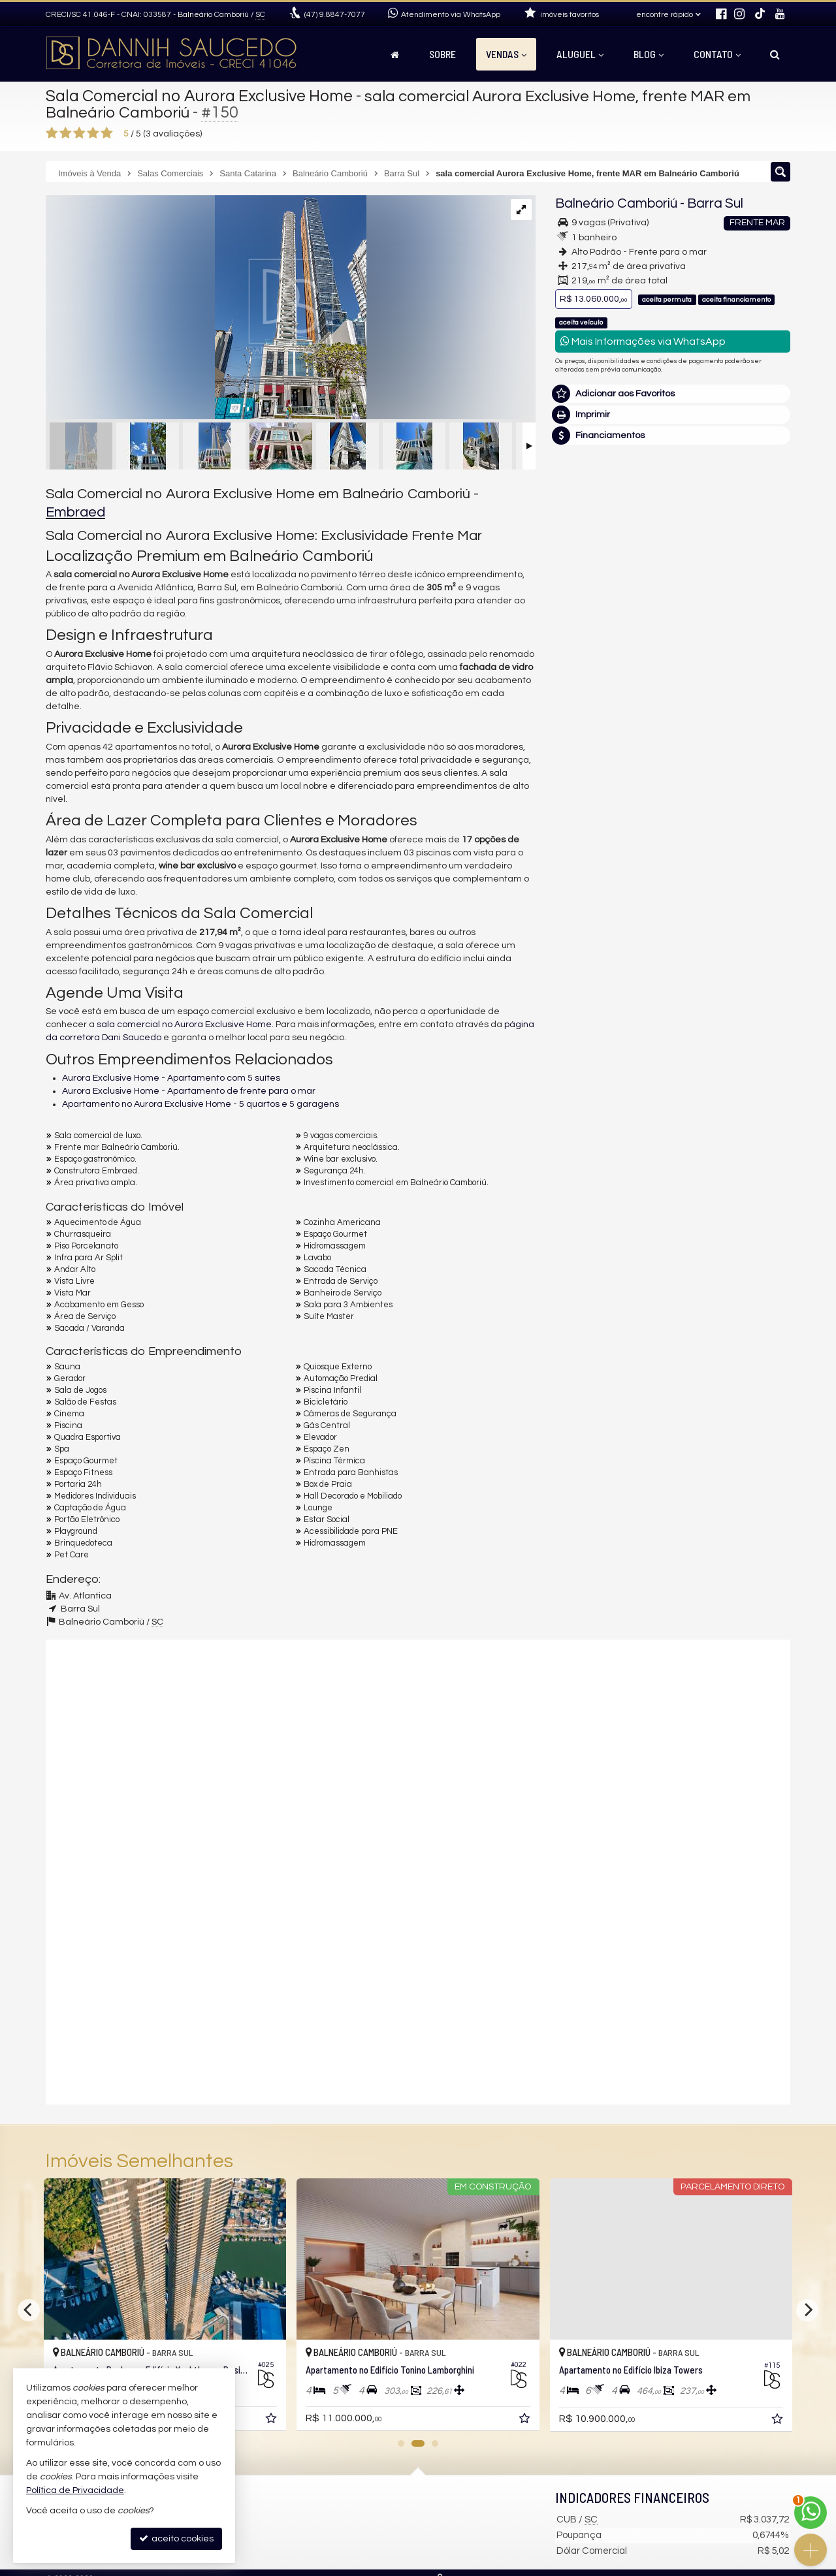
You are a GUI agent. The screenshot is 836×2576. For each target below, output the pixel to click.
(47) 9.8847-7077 (673, 636)
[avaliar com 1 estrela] (52, 133)
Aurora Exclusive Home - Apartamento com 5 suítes (171, 1078)
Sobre (442, 54)
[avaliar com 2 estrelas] (65, 133)
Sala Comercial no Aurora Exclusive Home (199, 95)
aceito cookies (176, 2538)
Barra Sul (715, 203)
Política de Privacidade (75, 2490)
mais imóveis (673, 675)
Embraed (75, 512)
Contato (717, 54)
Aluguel (579, 54)
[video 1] (418, 1754)
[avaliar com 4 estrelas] (93, 133)
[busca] (775, 54)
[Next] (807, 2310)
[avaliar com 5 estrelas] (107, 133)
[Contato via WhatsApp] (810, 2512)
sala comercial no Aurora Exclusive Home (184, 1024)
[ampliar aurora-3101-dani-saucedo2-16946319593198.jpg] (206, 308)
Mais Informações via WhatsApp (643, 341)
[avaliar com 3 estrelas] (79, 133)
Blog (649, 54)
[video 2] (418, 1986)
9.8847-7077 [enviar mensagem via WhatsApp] (334, 14)
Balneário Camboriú (616, 203)
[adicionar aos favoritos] (272, 2420)
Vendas (506, 54)
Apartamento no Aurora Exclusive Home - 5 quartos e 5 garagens (200, 1104)
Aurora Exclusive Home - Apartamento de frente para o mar (188, 1091)
